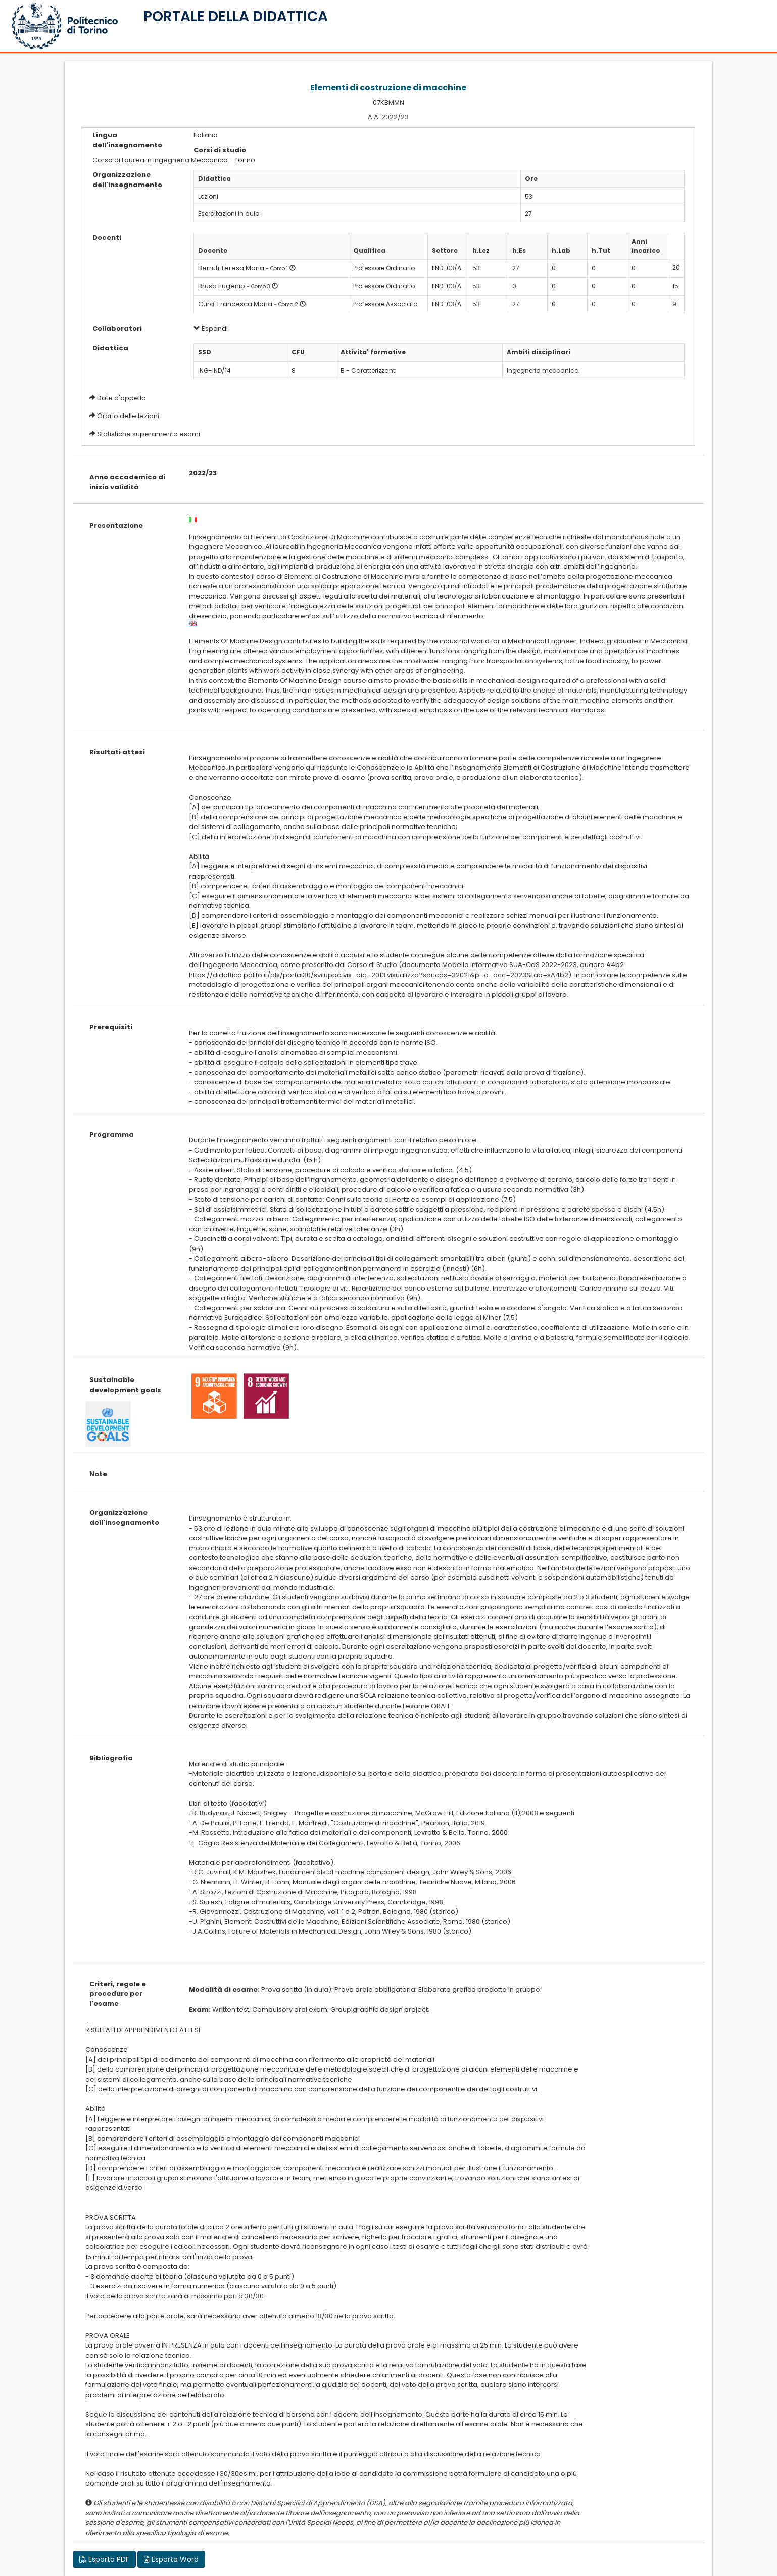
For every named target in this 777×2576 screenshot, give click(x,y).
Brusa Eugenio (221, 286)
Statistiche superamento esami (148, 434)
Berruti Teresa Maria (231, 268)
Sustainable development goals (125, 1385)
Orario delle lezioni (128, 416)
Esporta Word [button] (171, 2559)
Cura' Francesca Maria (235, 304)
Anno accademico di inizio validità (127, 482)
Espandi (210, 328)
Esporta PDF (104, 2559)
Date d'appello (121, 398)
